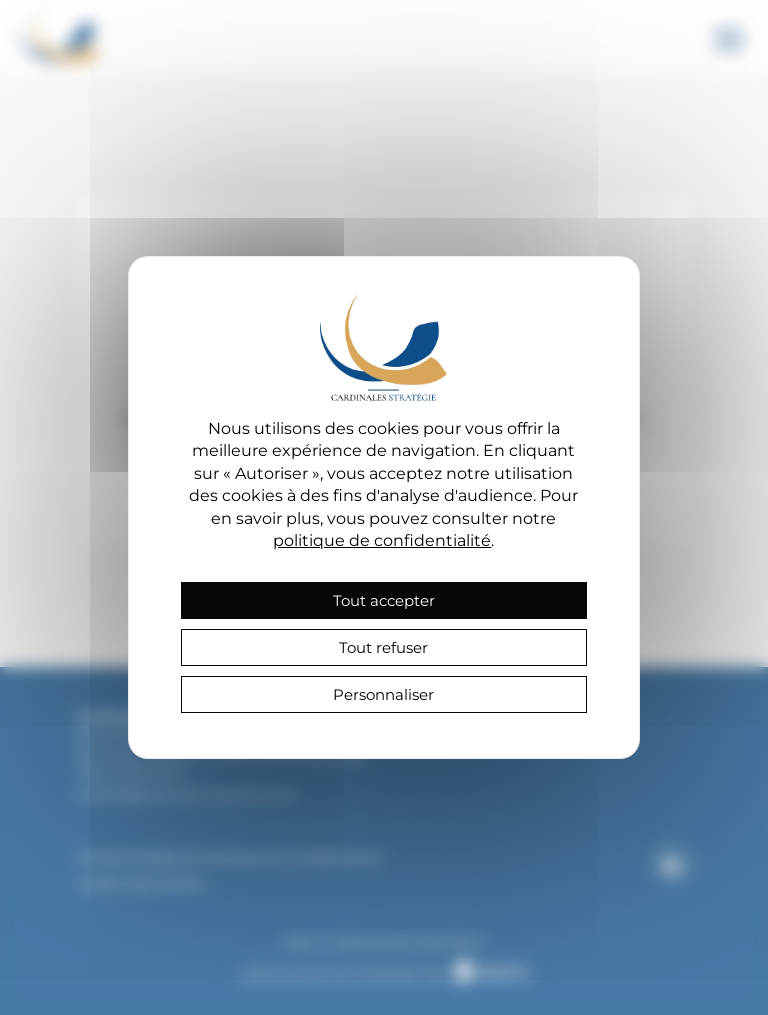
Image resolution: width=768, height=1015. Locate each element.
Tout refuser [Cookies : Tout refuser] (383, 647)
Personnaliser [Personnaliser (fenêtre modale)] (383, 694)
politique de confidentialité (382, 540)
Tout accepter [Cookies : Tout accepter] (384, 600)
